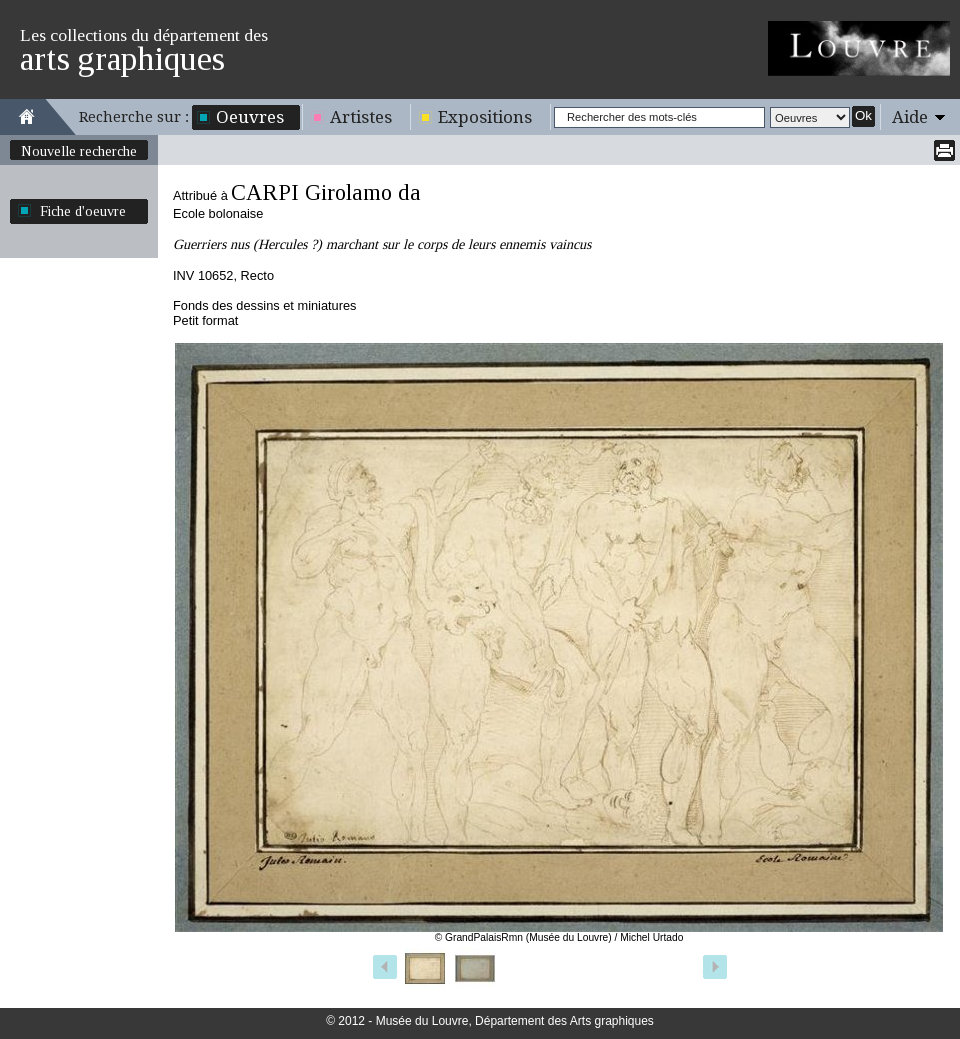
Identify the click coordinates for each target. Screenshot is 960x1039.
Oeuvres (250, 117)
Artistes (361, 117)
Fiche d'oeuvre (83, 211)
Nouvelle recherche (79, 151)
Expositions (485, 117)
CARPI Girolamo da (326, 192)
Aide (910, 117)
